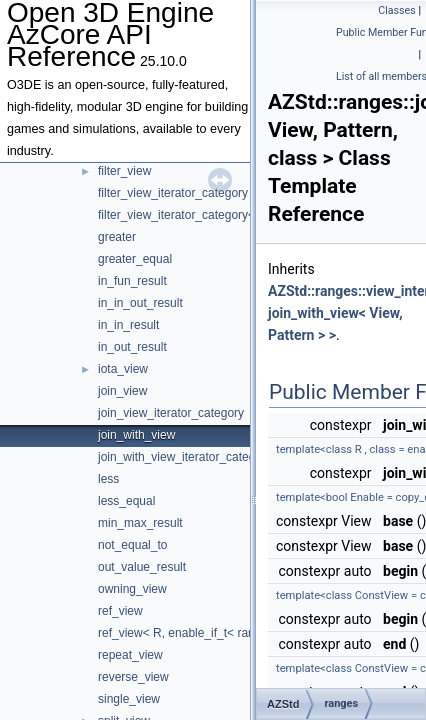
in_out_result (132, 347)
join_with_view (136, 435)
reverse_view (133, 677)
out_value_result (142, 567)
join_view (122, 391)
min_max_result (140, 523)
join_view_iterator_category (171, 413)
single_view (129, 699)
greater (117, 237)
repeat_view (130, 655)
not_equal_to (132, 545)
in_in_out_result (140, 303)
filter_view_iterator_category (173, 193)
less (108, 479)
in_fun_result (132, 281)
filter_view (124, 171)
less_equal (126, 501)
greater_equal (135, 259)
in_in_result (128, 325)
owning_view (132, 589)
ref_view (120, 611)
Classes (396, 10)
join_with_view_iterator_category (185, 457)
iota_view (123, 369)
